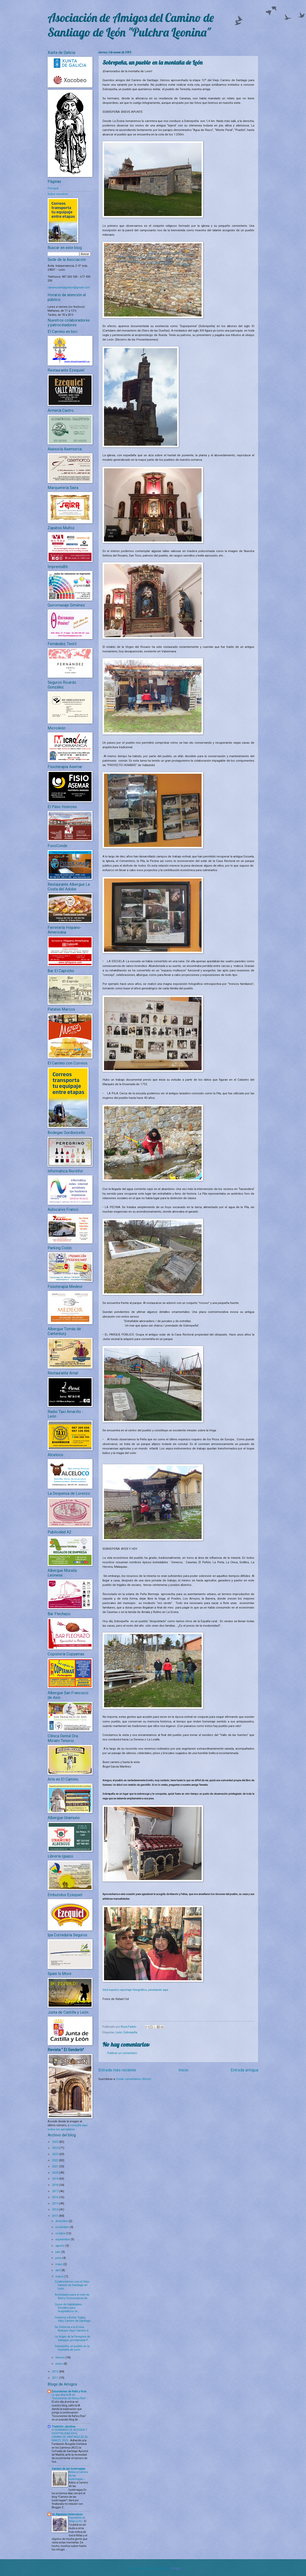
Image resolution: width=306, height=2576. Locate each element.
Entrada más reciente (117, 2070)
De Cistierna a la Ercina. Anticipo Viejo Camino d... (72, 2328)
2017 (55, 2191)
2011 (55, 2377)
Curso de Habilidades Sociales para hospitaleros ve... (68, 2308)
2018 (55, 2185)
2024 (55, 2148)
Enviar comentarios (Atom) (133, 2079)
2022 (55, 2160)
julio (58, 2252)
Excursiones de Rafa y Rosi (69, 2391)
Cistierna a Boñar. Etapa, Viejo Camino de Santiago (73, 2319)
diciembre (62, 2221)
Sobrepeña (130, 2032)
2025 (55, 2142)
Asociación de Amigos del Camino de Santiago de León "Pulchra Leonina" (131, 24)
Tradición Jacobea (63, 2426)
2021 (55, 2166)
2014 (55, 2209)
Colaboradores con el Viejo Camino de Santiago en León (72, 2285)
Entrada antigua (244, 2070)
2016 (55, 2197)
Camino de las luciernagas (68, 2468)
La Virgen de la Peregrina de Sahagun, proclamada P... (72, 2338)
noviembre (62, 2227)
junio (58, 2258)
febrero (60, 2357)
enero (59, 2363)
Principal (53, 188)
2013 (55, 2216)
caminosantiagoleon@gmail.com (69, 287)
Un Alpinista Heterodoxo (67, 2514)
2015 (55, 2203)
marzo (60, 2276)
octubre (60, 2233)
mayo (59, 2264)
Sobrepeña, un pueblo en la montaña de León (72, 2347)
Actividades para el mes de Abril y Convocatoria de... (72, 2296)
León (119, 2032)
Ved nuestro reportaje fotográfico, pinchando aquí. (135, 1990)
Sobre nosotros (58, 194)
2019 (55, 2178)
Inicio (183, 2070)
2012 (55, 2371)
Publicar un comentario (122, 2053)
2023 (55, 2154)
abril (58, 2270)
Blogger (176, 2568)
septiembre (63, 2239)
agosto (60, 2245)
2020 (55, 2172)
